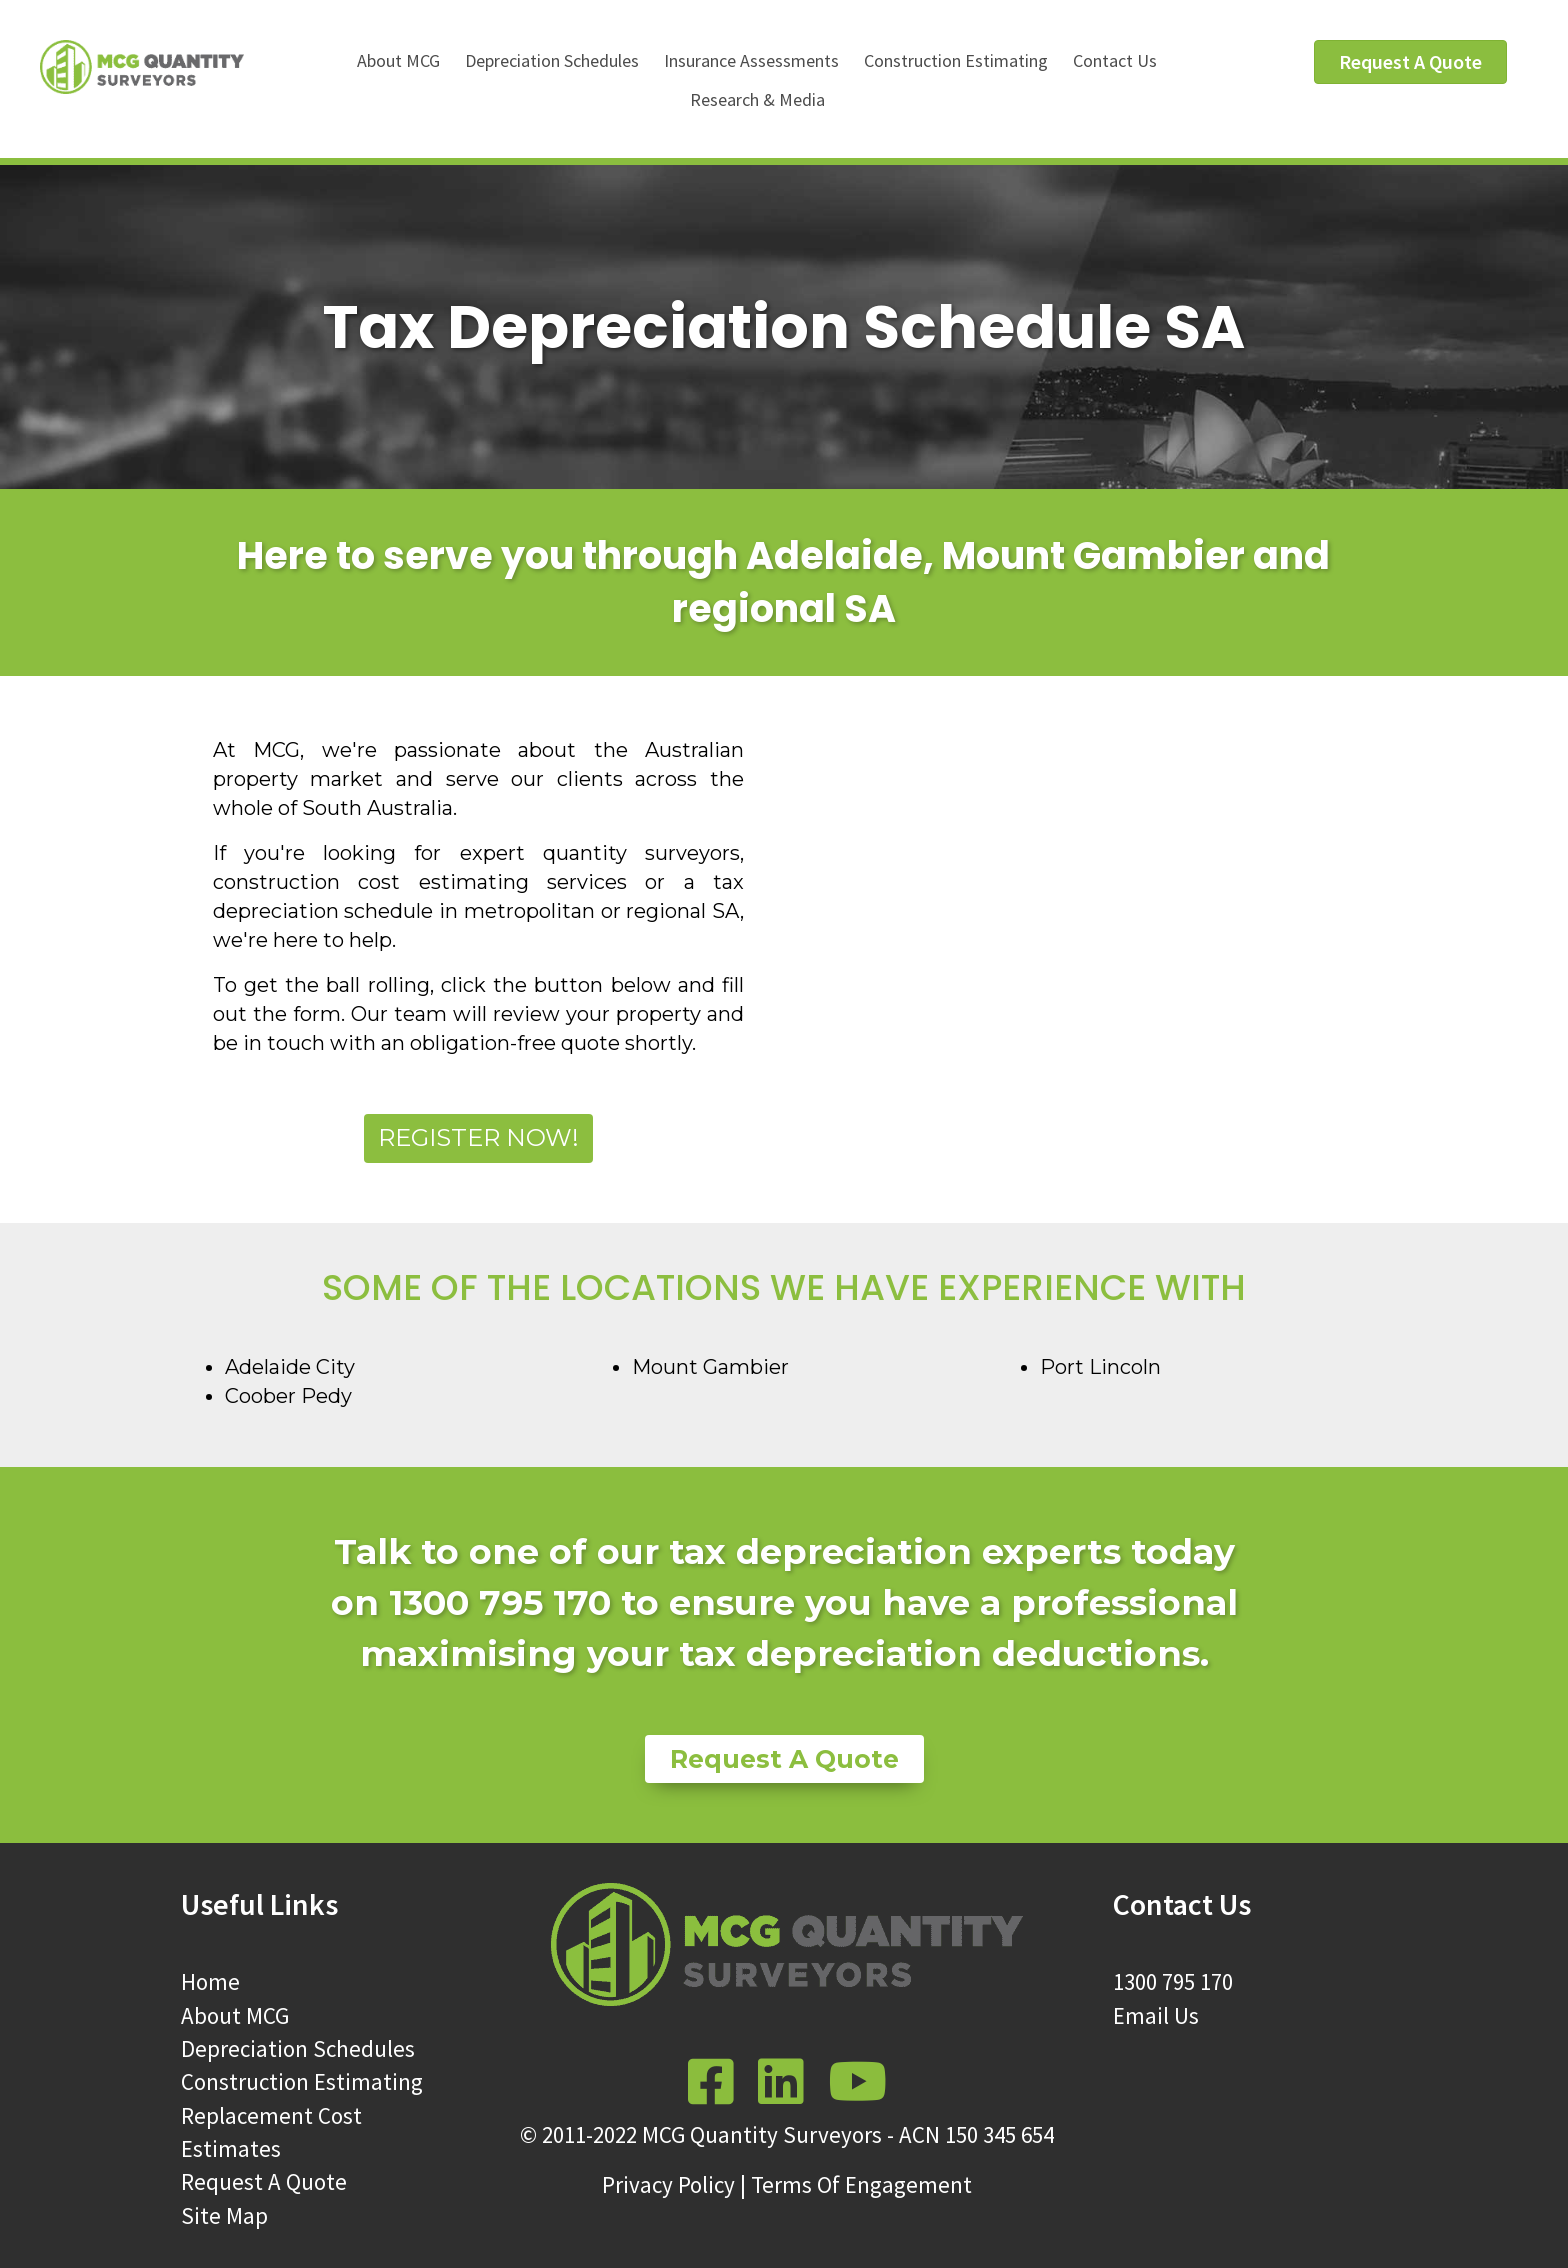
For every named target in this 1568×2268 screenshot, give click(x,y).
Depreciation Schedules (552, 60)
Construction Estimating (956, 60)
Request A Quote (264, 2181)
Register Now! (478, 1137)
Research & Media (757, 99)
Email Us (1156, 2015)
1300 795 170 (1173, 1981)
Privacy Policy (668, 2184)
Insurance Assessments (751, 60)
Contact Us (1115, 60)
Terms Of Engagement (861, 2184)
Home (210, 1981)
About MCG (398, 60)
